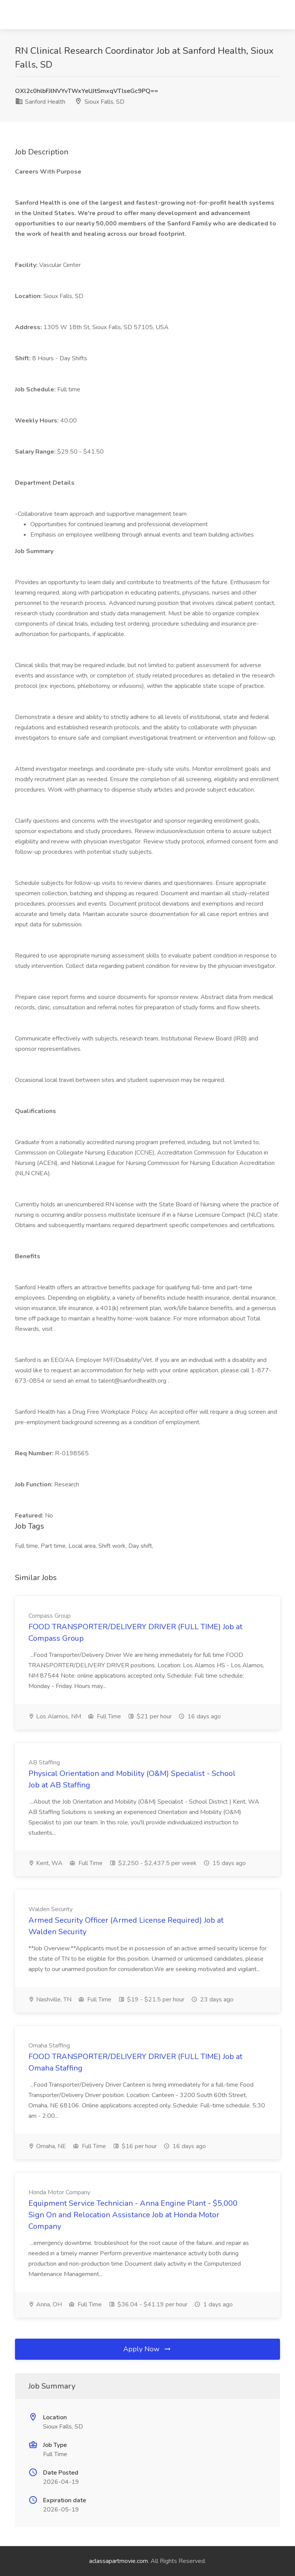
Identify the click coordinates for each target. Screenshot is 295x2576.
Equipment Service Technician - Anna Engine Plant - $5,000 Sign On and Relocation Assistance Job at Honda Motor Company (132, 2214)
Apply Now (147, 2349)
